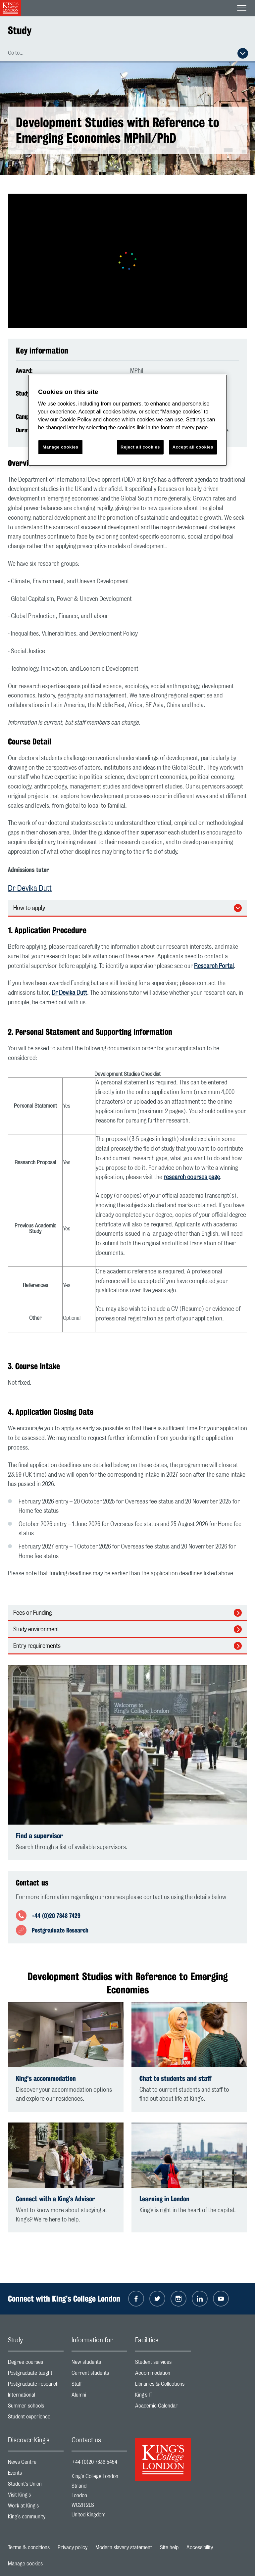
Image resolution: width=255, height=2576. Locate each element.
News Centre (36, 2463)
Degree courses (36, 2364)
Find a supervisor (39, 1835)
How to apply (29, 908)
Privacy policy (72, 2547)
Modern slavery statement (123, 2547)
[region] (127, 420)
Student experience (36, 2418)
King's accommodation (46, 2078)
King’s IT (163, 2396)
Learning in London (164, 2199)
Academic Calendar (163, 2407)
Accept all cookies (193, 447)
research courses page (192, 1177)
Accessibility (199, 2547)
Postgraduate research (36, 2385)
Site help (169, 2547)
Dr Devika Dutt (30, 888)
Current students (99, 2374)
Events (36, 2474)
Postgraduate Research (60, 1930)
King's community (36, 2518)
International (36, 2396)
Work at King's (36, 2507)
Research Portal (214, 966)
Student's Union (36, 2485)
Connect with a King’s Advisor (55, 2199)
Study (19, 30)
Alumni (99, 2396)
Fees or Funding (32, 1613)
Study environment (36, 1630)
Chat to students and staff (175, 2078)
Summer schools (36, 2407)
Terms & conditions (29, 2547)
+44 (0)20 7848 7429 (56, 1915)
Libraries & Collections (163, 2385)
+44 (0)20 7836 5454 (94, 2462)
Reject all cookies (140, 447)
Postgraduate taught (36, 2374)
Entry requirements (37, 1646)
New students (99, 2364)
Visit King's (36, 2496)
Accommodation (163, 2374)
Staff (99, 2385)
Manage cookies (25, 2563)
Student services (163, 2364)
